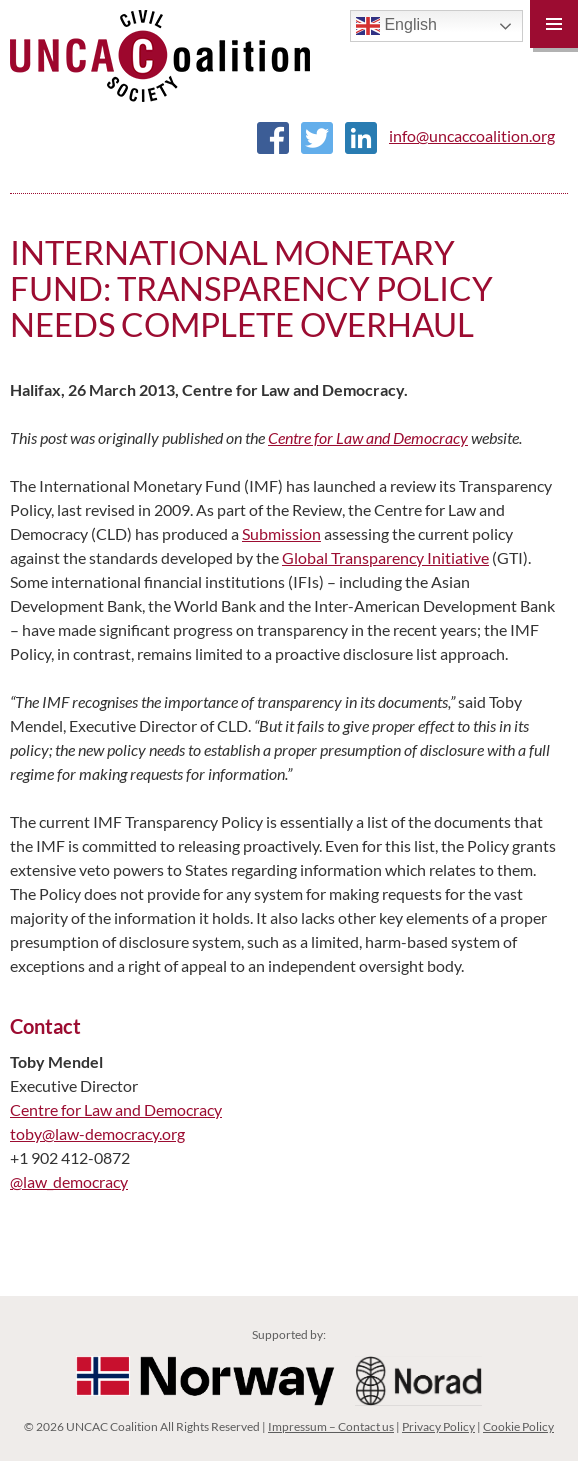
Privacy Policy (438, 1426)
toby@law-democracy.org (97, 1133)
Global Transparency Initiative (385, 557)
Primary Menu (554, 24)
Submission (281, 533)
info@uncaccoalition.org (472, 135)
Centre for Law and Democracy (368, 437)
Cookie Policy (518, 1426)
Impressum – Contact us (331, 1426)
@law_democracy (69, 1181)
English (396, 26)
